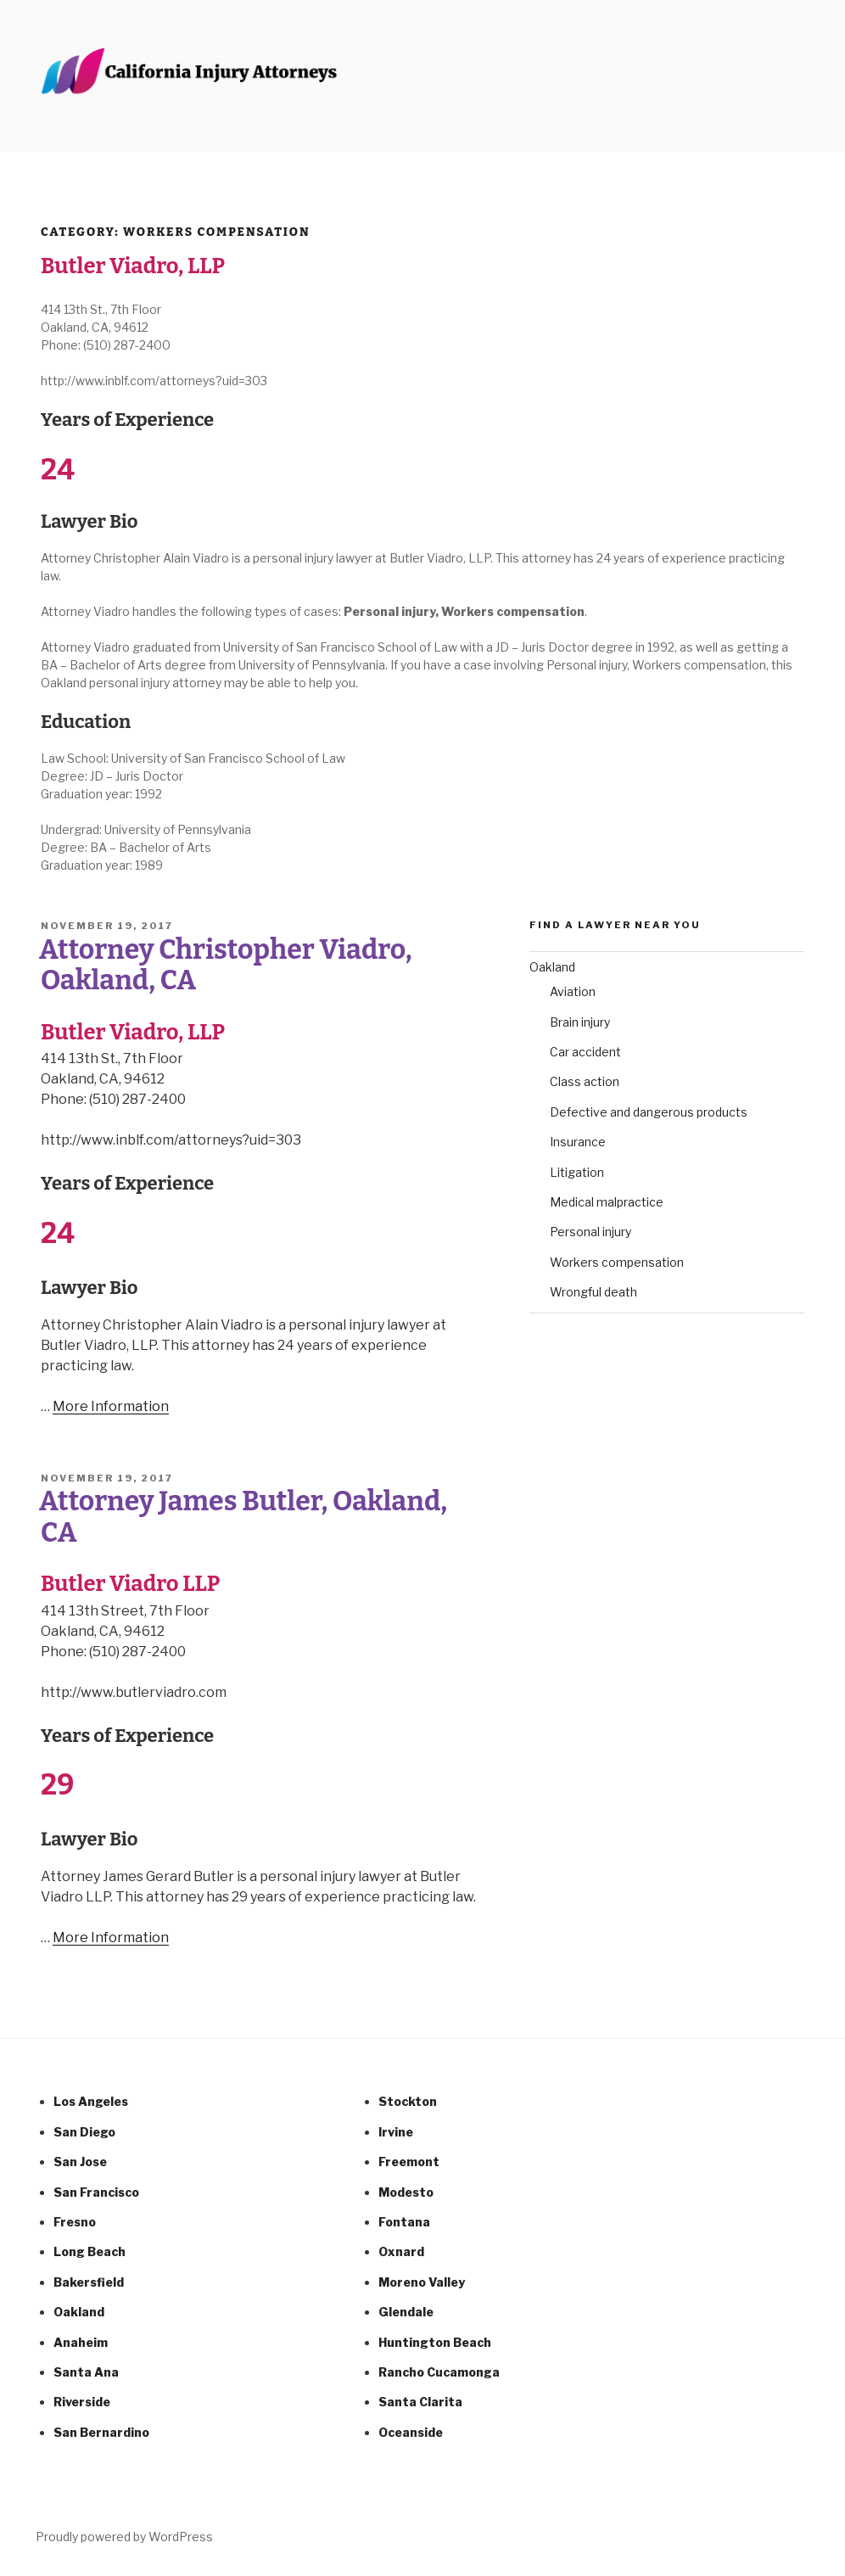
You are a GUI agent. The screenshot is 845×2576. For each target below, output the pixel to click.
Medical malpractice (606, 1202)
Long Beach (89, 2251)
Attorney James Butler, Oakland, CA (243, 1516)
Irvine (395, 2132)
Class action (584, 1081)
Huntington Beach (434, 2342)
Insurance (578, 1141)
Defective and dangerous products (648, 1112)
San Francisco (96, 2192)
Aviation (573, 991)
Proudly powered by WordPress (124, 2536)
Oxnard (401, 2251)
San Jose (80, 2161)
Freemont (408, 2161)
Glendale (406, 2311)
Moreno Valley (421, 2282)
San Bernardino (101, 2432)
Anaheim (80, 2342)
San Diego (84, 2132)
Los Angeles (90, 2101)
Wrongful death (593, 1292)
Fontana (404, 2222)
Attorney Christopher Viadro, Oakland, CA (225, 964)
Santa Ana (86, 2372)
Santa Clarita (420, 2401)
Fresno (74, 2222)
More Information (111, 1406)
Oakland (552, 967)
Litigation (577, 1172)
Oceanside (410, 2432)
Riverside (81, 2401)
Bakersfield (88, 2282)
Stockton (407, 2101)
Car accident (585, 1051)
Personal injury (590, 1231)
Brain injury (580, 1022)
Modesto (406, 2192)
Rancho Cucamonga (439, 2372)
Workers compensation (617, 1262)
